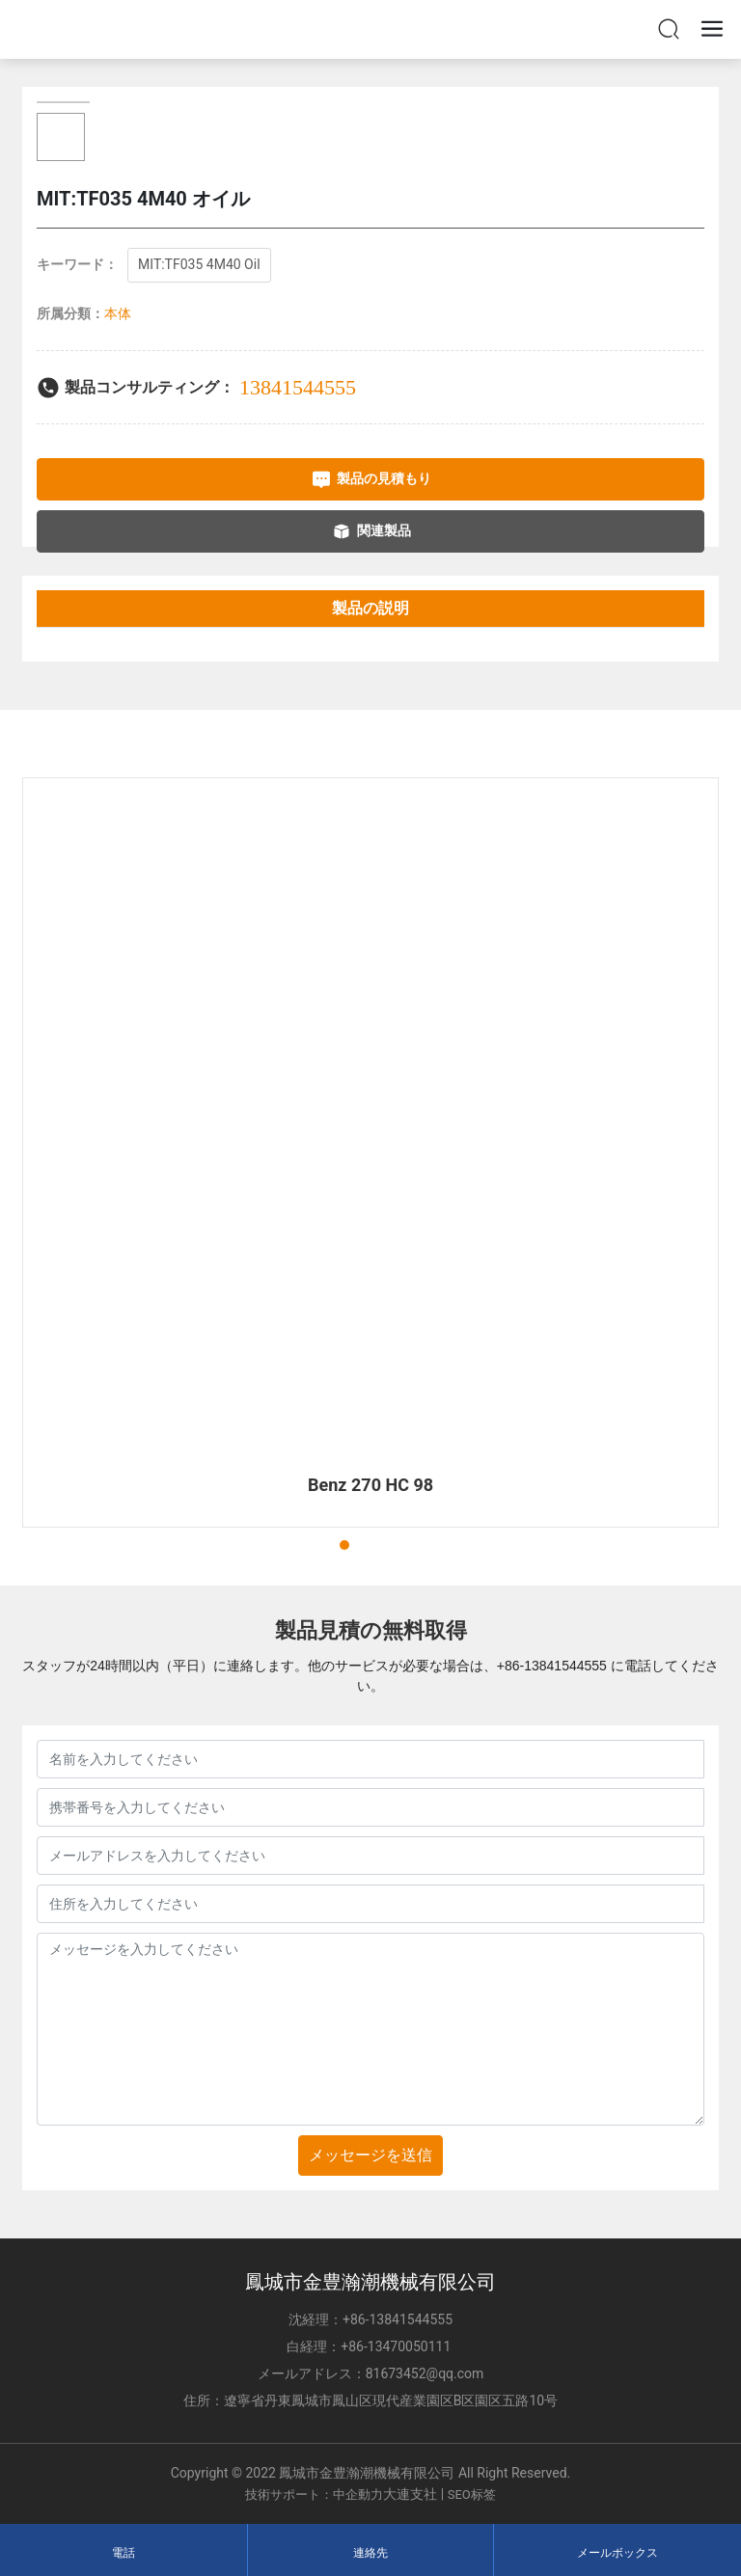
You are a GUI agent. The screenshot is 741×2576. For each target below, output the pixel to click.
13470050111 (411, 2346)
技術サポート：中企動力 (314, 2494)
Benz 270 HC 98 (370, 1485)
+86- (510, 1665)
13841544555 (297, 387)
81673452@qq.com (425, 2373)
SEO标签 (472, 2494)
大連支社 (410, 2494)
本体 (117, 313)
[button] (327, 1545)
